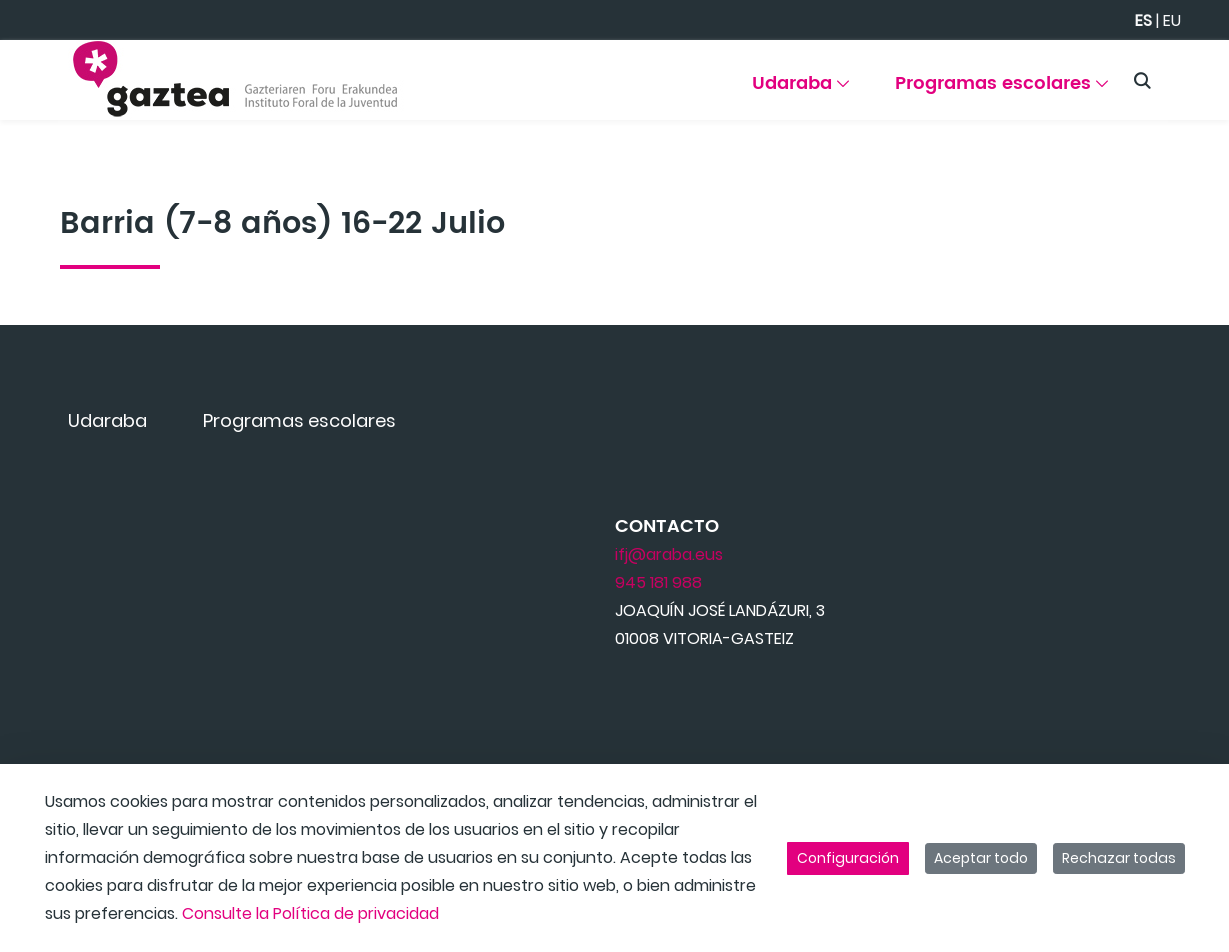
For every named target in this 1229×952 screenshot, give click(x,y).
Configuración (848, 858)
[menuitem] (802, 90)
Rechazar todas (1119, 858)
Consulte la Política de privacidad (310, 913)
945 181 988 (658, 582)
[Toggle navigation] (1179, 75)
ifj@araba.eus (669, 554)
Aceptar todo (981, 858)
